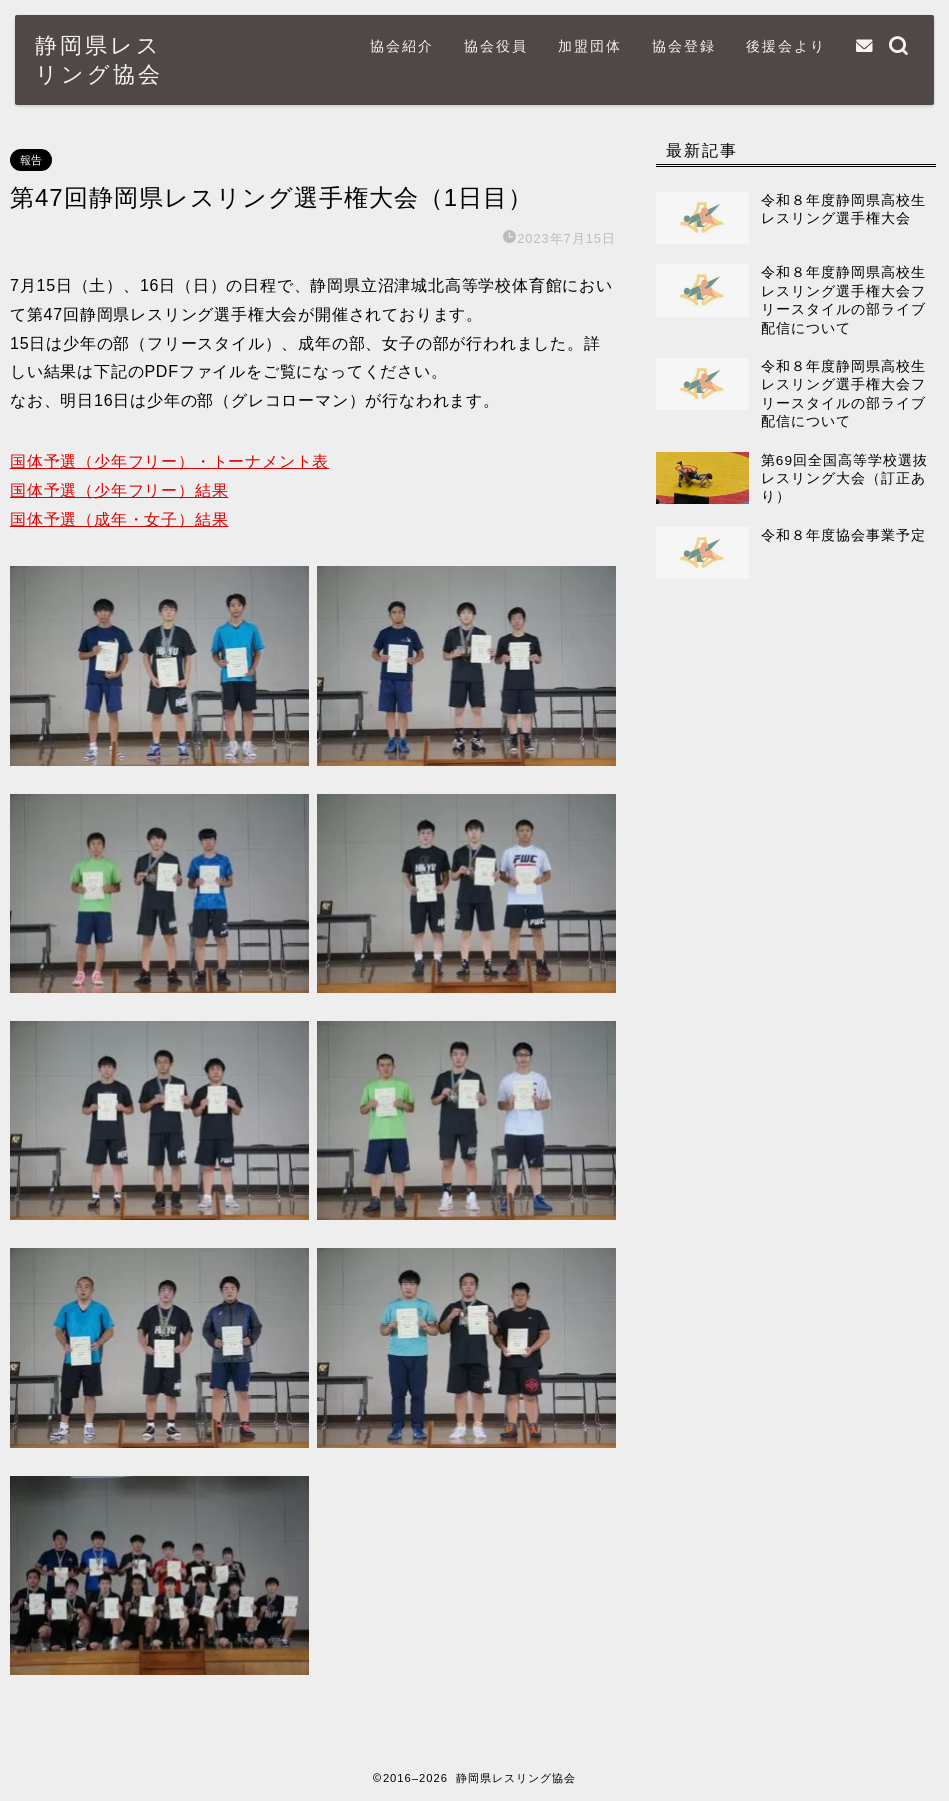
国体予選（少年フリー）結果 (119, 490)
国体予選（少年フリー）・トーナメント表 (169, 461)
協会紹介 (402, 46)
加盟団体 (590, 46)
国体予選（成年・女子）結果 (119, 519)
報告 (31, 160)
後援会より (786, 46)
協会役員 (496, 46)
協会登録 (684, 46)
